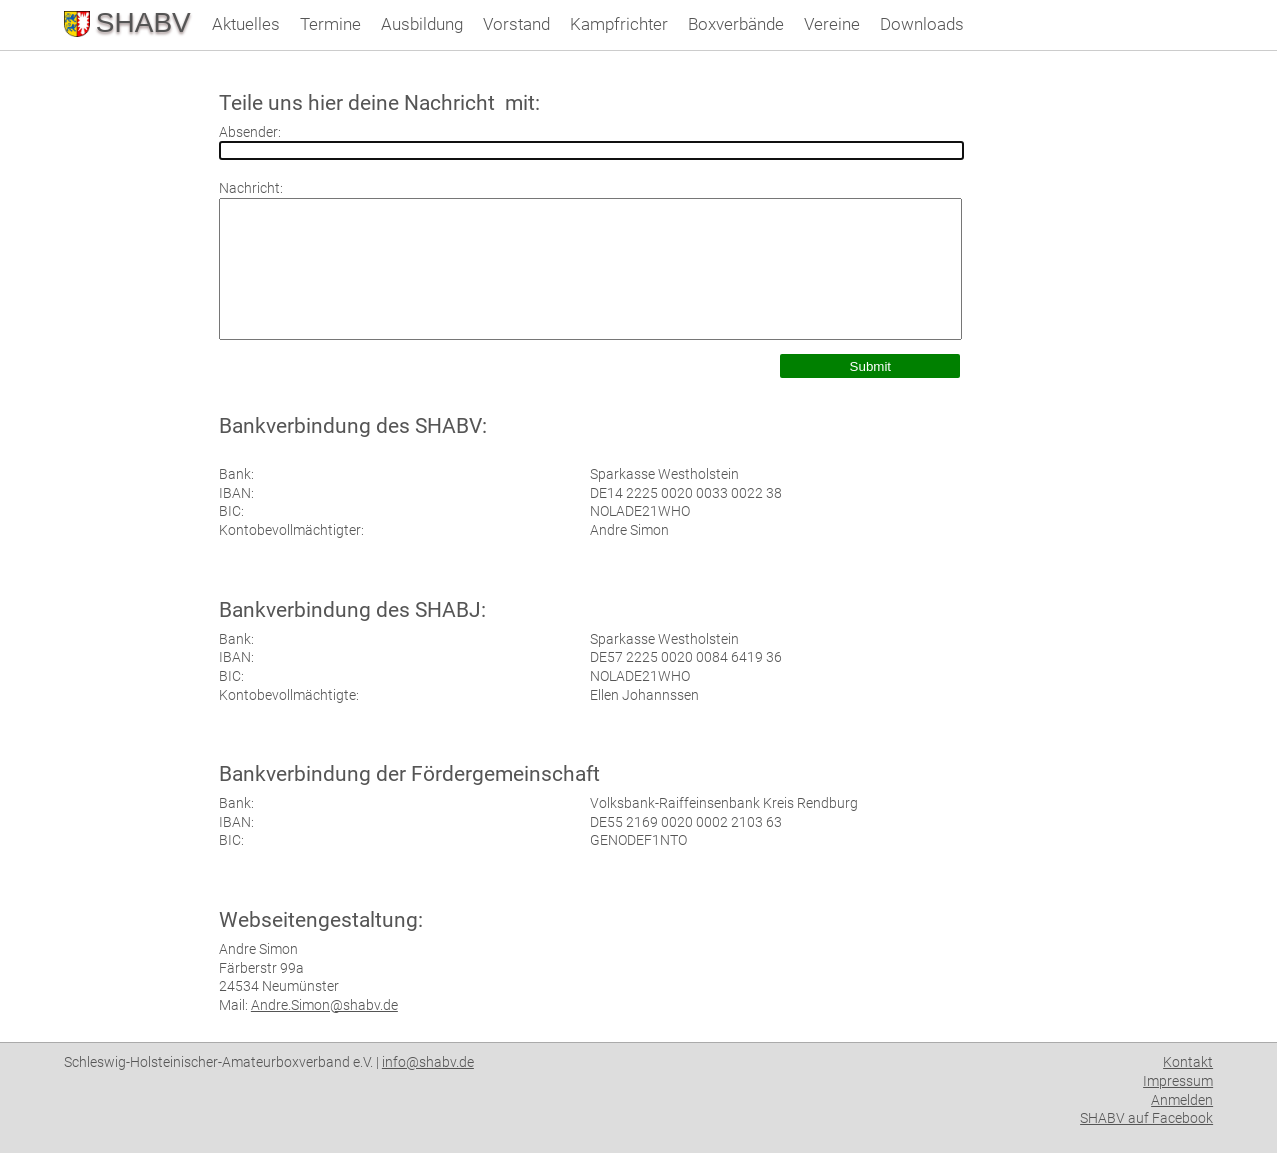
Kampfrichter (619, 24)
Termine (330, 24)
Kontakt (1188, 1062)
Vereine (832, 24)
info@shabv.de (428, 1062)
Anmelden (1182, 1100)
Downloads (922, 24)
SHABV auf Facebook (1146, 1118)
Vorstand (516, 24)
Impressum (1178, 1081)
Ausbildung (422, 24)
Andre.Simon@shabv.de (324, 1005)
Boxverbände (736, 24)
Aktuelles (246, 24)
